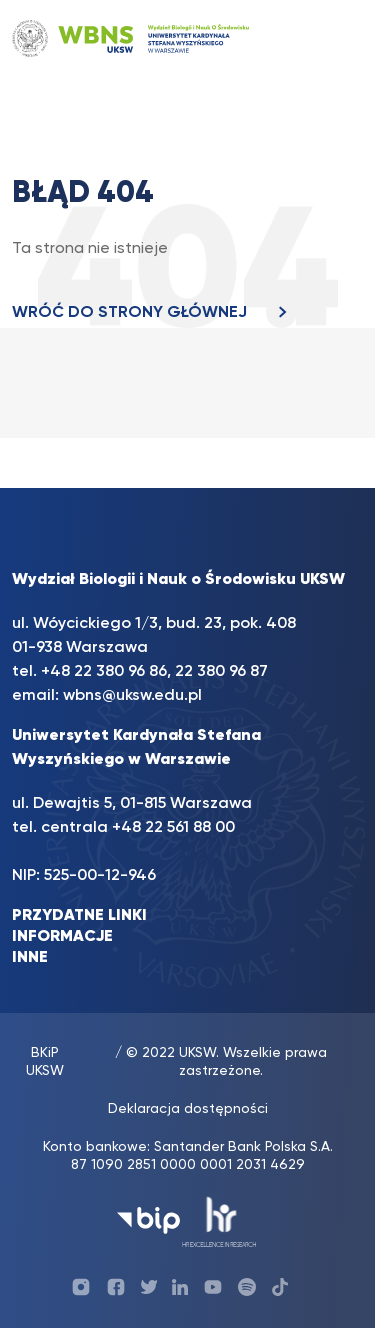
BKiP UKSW (45, 1062)
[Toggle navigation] (328, 38)
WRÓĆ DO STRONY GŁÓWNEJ (154, 313)
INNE (30, 958)
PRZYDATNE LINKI (79, 916)
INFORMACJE (62, 937)
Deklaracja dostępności (188, 1109)
